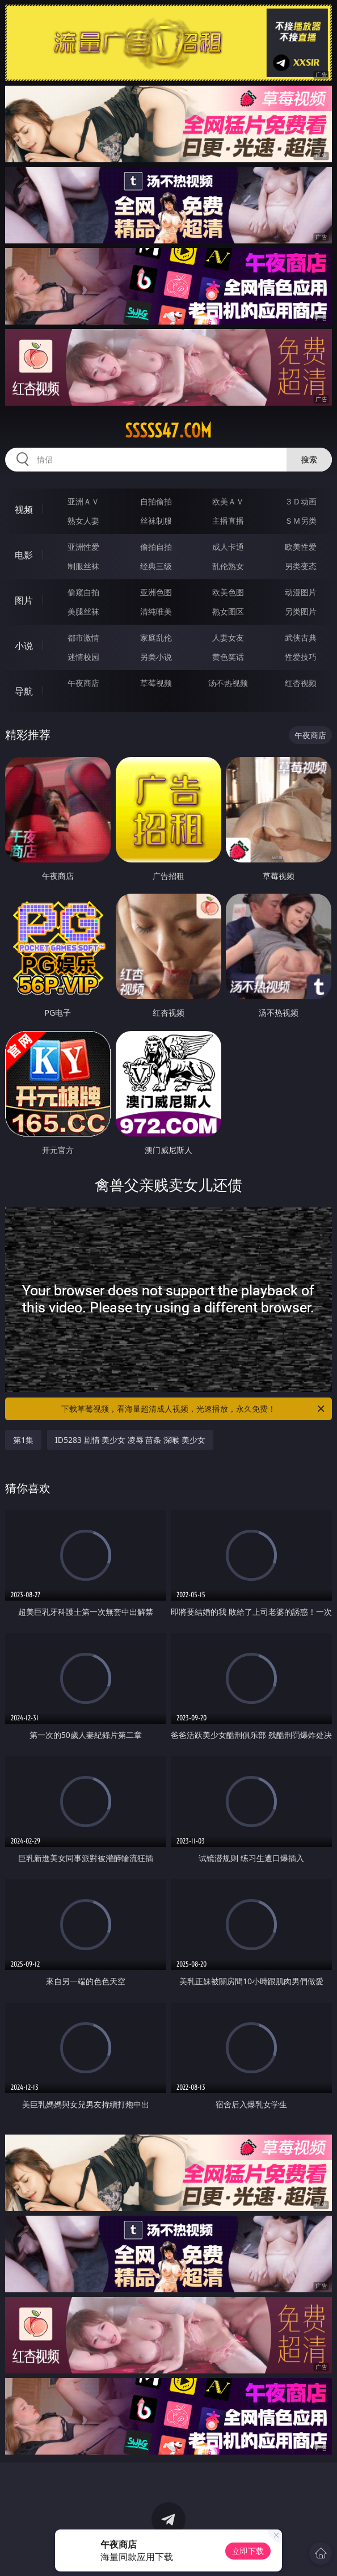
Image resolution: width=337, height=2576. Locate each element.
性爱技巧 (301, 656)
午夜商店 (83, 682)
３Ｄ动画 (301, 501)
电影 (24, 555)
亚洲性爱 (83, 546)
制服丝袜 (83, 566)
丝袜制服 (156, 520)
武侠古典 (301, 637)
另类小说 (156, 656)
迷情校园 (83, 656)
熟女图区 (228, 611)
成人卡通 (228, 546)
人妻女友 (228, 637)
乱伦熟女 (228, 566)
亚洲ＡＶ (83, 501)
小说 (24, 645)
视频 (24, 509)
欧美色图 (228, 592)
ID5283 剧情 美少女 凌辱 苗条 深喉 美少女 (130, 1439)
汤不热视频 (228, 682)
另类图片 (301, 611)
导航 (24, 691)
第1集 (23, 1439)
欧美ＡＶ (228, 501)
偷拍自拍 (156, 546)
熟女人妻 (83, 520)
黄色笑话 (228, 656)
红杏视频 (301, 682)
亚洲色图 (156, 592)
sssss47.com (168, 430)
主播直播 (228, 520)
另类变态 (301, 566)
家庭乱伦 (156, 637)
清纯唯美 (156, 611)
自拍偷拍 (156, 501)
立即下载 (248, 2550)
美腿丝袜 (83, 611)
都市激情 (83, 637)
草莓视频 (156, 682)
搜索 (309, 459)
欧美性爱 (301, 546)
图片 (24, 600)
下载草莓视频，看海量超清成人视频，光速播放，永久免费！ (193, 1409)
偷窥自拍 (83, 592)
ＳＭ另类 (301, 520)
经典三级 (156, 566)
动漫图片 (301, 592)
